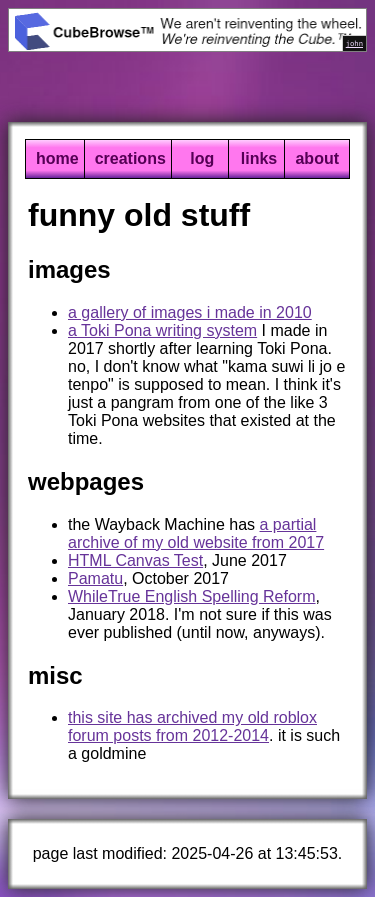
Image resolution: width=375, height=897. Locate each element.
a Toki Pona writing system (162, 330)
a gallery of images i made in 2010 (190, 312)
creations (130, 158)
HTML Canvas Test (135, 560)
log (202, 158)
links (259, 158)
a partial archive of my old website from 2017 (196, 533)
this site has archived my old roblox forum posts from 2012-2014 (192, 726)
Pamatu (95, 578)
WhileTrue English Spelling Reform (192, 596)
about (317, 158)
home (57, 158)
